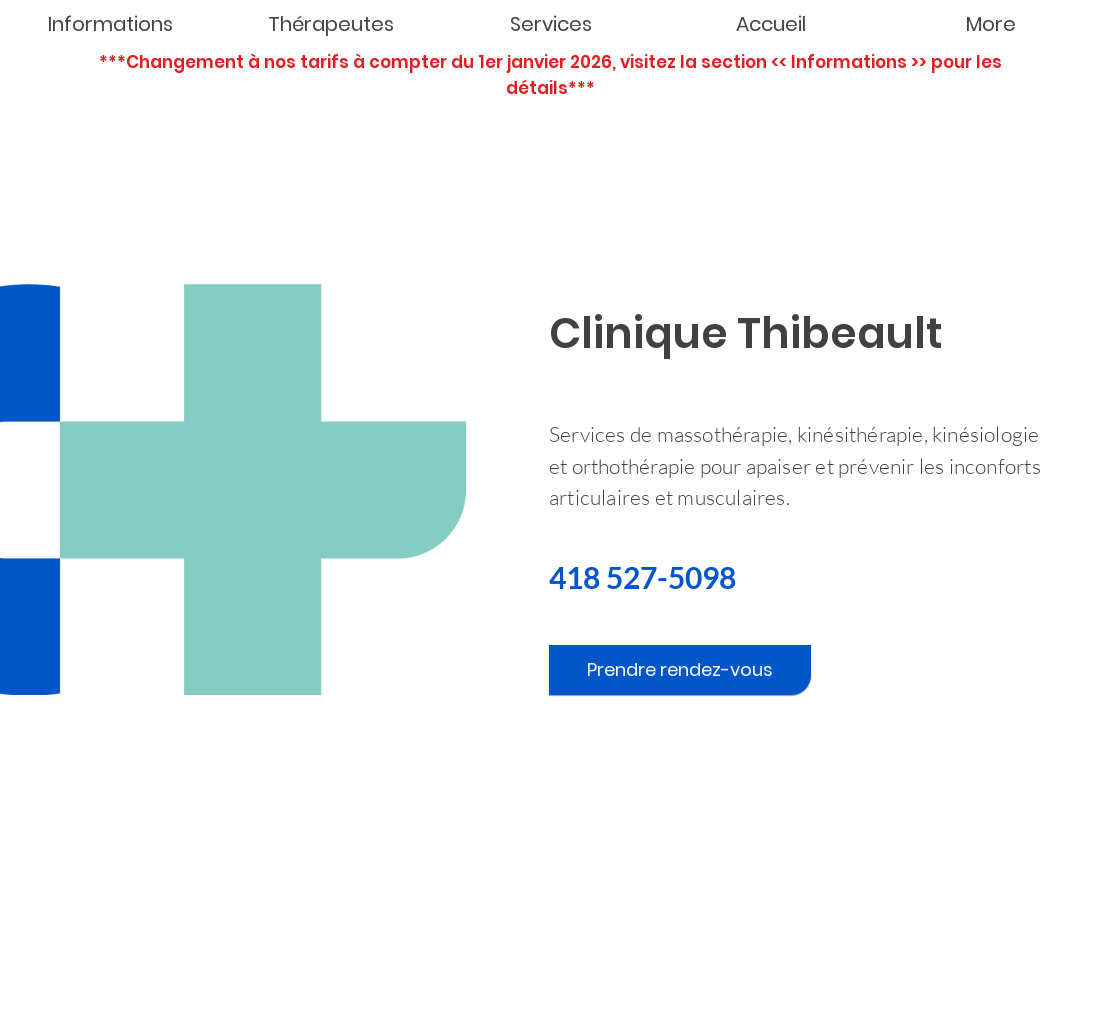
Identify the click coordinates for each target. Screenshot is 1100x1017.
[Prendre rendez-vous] (680, 670)
